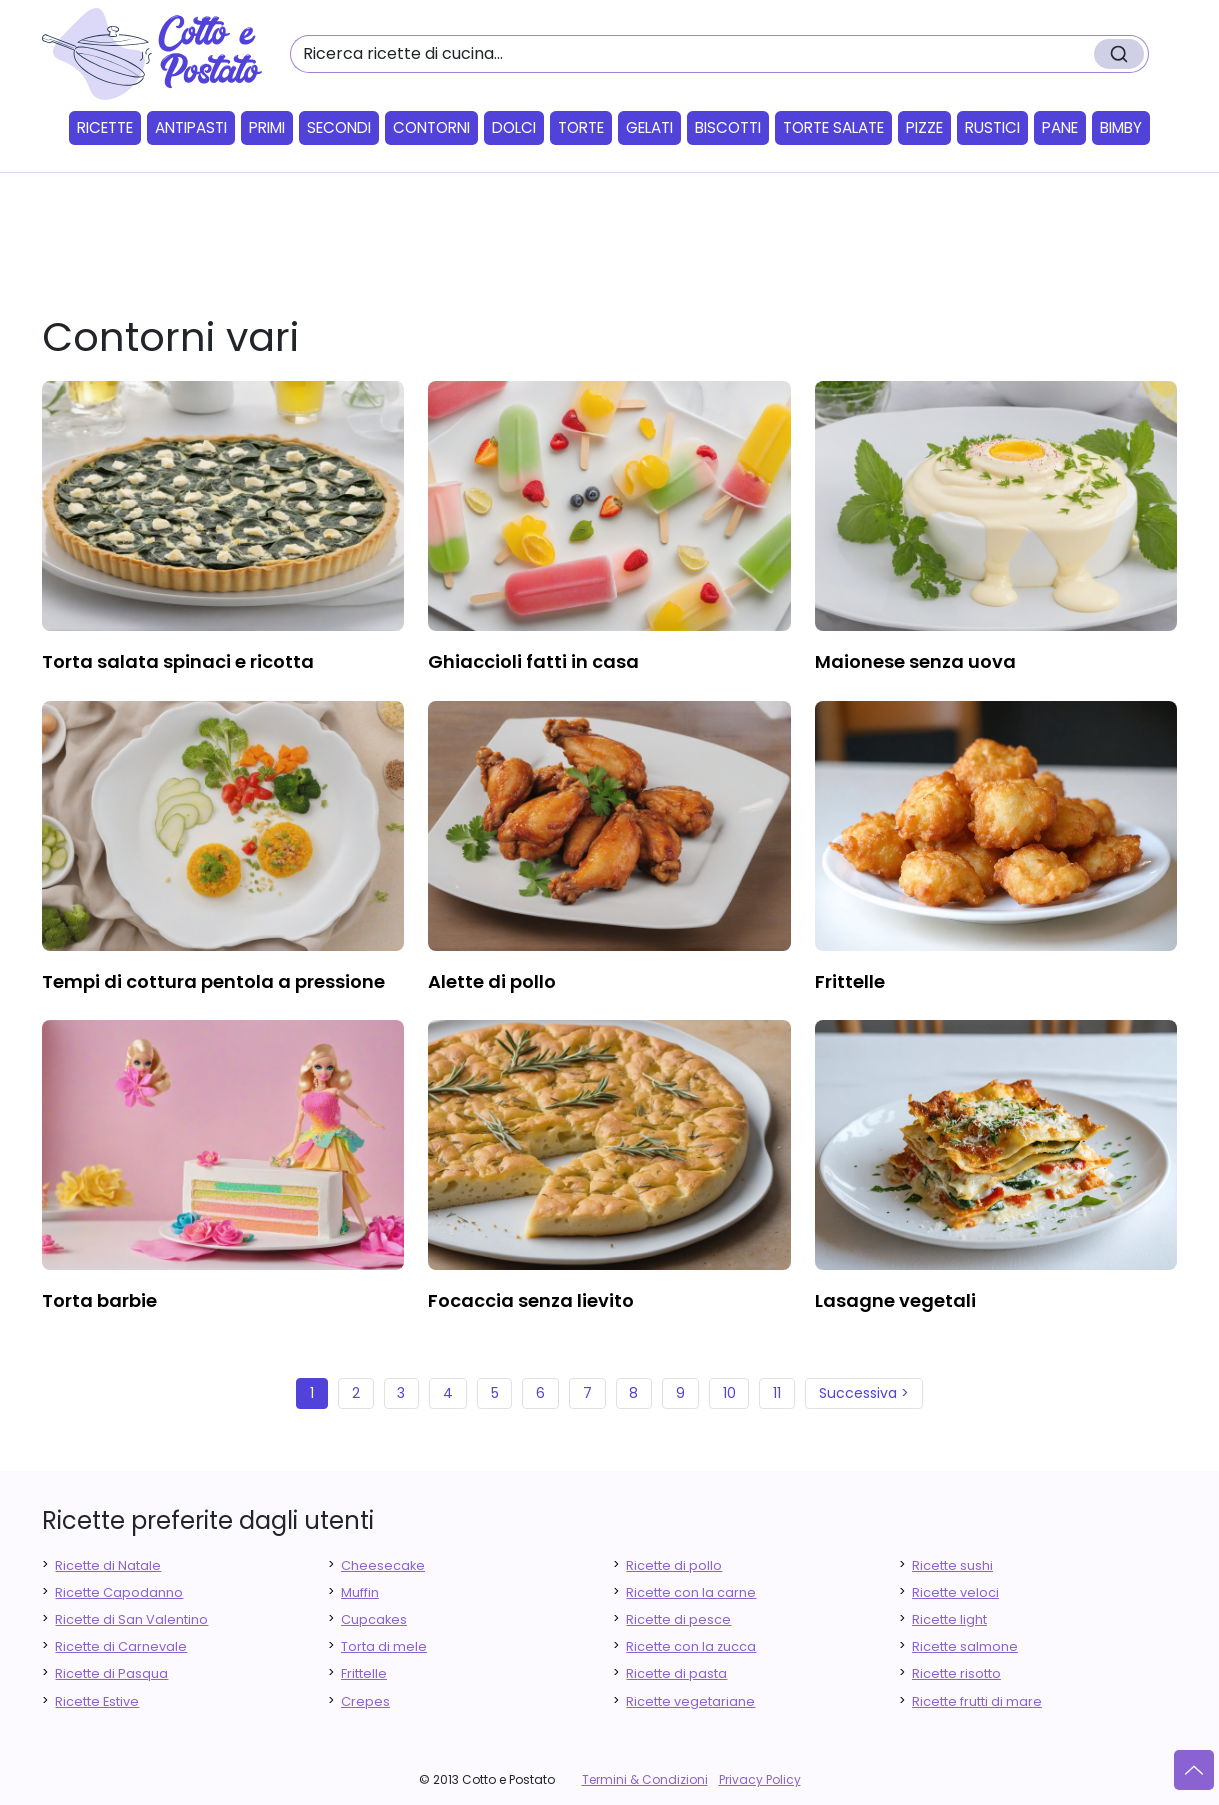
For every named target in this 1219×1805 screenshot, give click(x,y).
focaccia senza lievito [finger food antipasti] (531, 1300)
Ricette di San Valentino (131, 1619)
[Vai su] (1194, 1770)
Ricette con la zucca (691, 1646)
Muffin (360, 1592)
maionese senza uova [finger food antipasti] (915, 661)
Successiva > (864, 1393)
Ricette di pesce (678, 1619)
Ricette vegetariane (690, 1701)
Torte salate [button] (833, 127)
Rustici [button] (992, 127)
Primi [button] (267, 127)
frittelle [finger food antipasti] (850, 981)
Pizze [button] (924, 127)
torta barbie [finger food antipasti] (99, 1300)
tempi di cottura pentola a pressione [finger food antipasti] (213, 981)
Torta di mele (384, 1646)
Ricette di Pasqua (111, 1673)
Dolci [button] (514, 127)
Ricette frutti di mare (977, 1701)
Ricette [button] (105, 127)
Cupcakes (374, 1619)
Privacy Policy (760, 1779)
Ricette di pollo (674, 1565)
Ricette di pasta (676, 1673)
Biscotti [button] (728, 127)
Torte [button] (581, 127)
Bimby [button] (1121, 127)
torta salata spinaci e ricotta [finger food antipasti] (178, 661)
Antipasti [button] (191, 127)
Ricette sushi (952, 1565)
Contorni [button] (431, 127)
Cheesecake (383, 1565)
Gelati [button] (649, 127)
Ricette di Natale (108, 1565)
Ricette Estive (97, 1701)
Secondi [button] (339, 127)
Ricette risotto (956, 1673)
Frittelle (364, 1673)
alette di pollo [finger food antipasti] (492, 981)
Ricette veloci (955, 1592)
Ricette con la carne (691, 1592)
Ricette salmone (965, 1646)
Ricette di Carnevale (121, 1646)
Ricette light (949, 1619)
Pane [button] (1060, 127)
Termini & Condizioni (645, 1779)
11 (777, 1393)
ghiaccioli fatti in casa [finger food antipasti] (533, 661)
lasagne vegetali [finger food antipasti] (895, 1300)
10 (729, 1393)
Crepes (365, 1701)
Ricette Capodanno (119, 1592)
